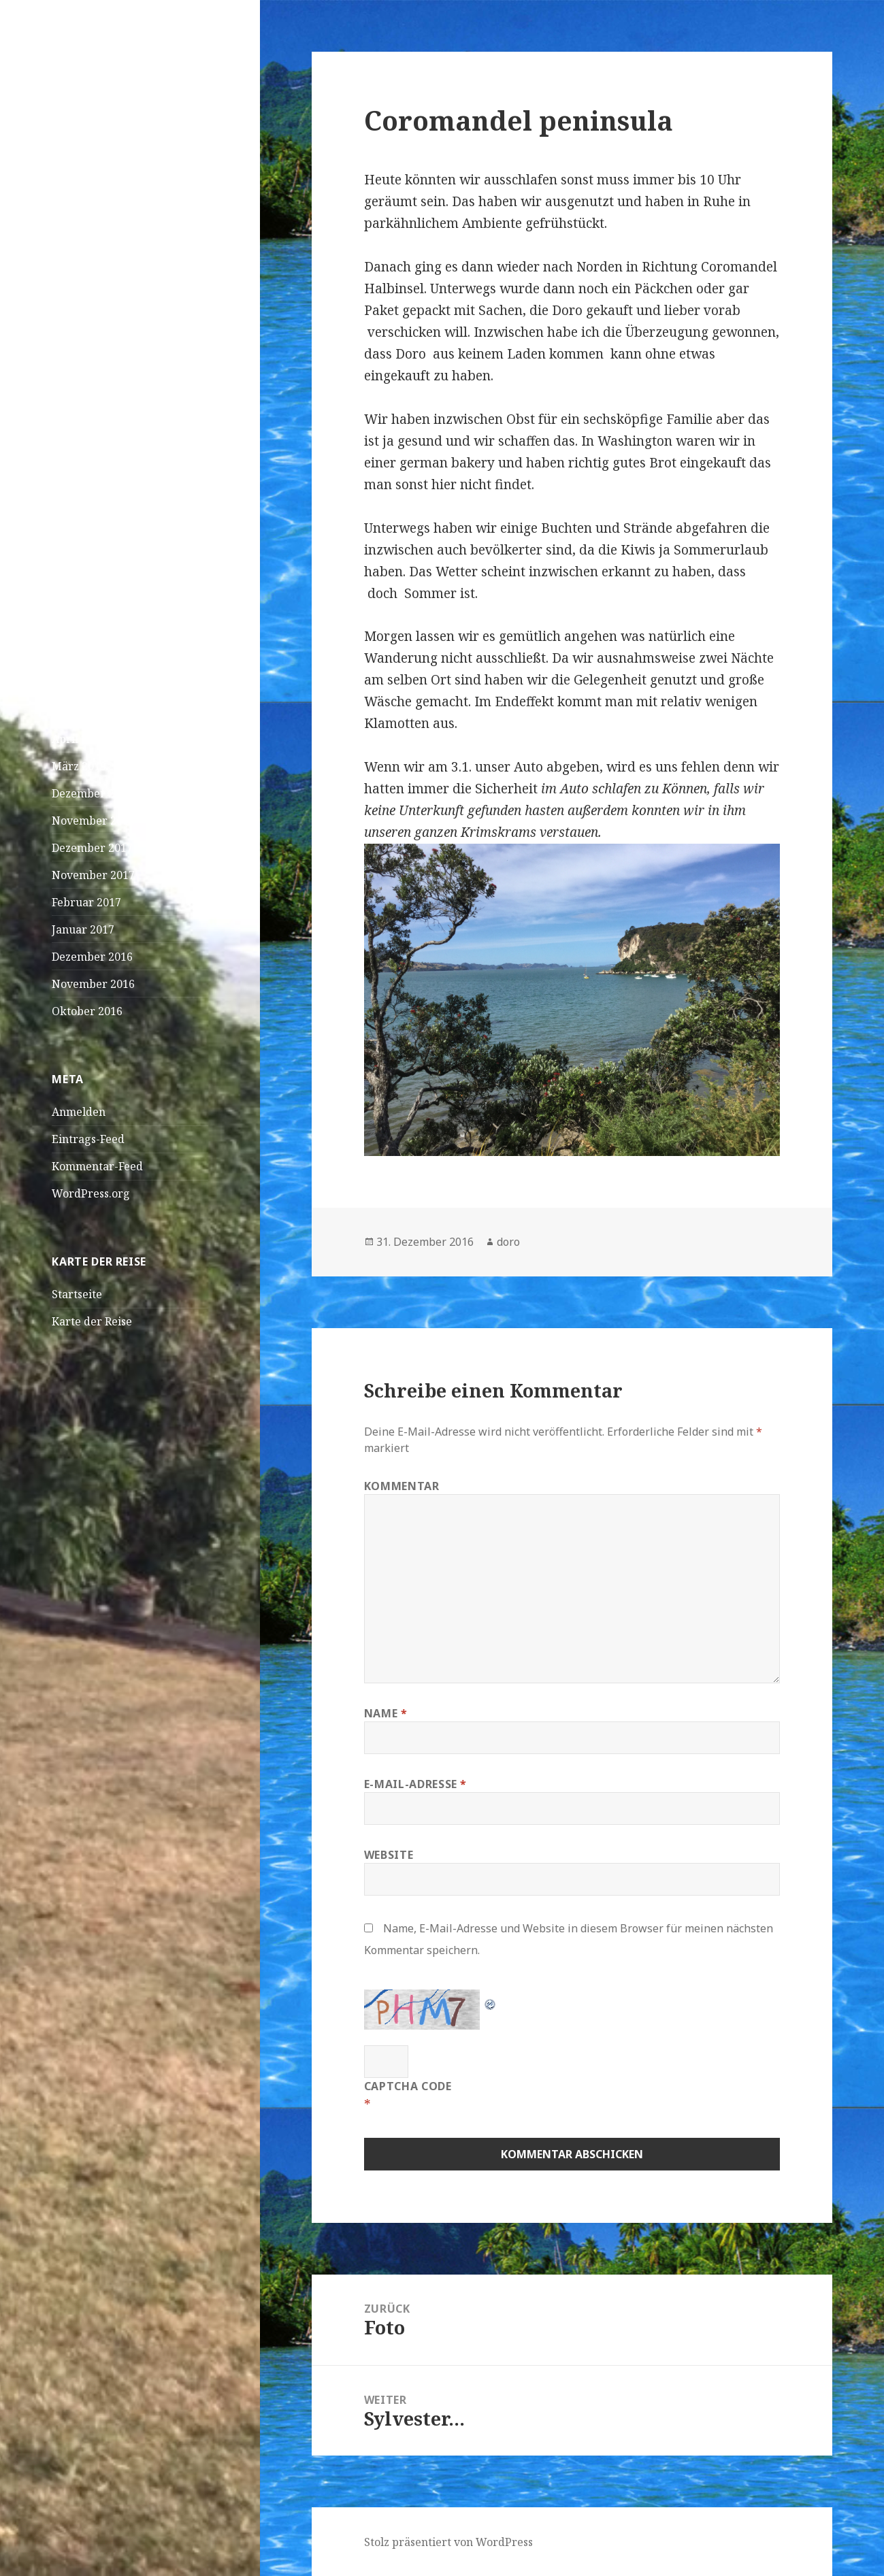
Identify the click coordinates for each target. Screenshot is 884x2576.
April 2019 (78, 738)
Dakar (68, 308)
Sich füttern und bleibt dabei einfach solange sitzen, (122, 496)
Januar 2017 (83, 929)
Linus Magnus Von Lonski (118, 539)
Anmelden (78, 1111)
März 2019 (79, 766)
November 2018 (93, 820)
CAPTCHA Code (408, 2086)
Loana (68, 583)
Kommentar (402, 1486)
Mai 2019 (75, 711)
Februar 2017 (86, 902)
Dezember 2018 (92, 793)
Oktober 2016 (87, 1011)
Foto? (115, 610)
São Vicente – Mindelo (109, 253)
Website (388, 1854)
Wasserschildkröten (104, 452)
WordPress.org (91, 1193)
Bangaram (129, 583)
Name (386, 1713)
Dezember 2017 (92, 847)
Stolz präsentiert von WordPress (448, 2541)
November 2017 (93, 875)
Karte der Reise (92, 1321)
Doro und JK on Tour (119, 73)
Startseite (77, 1294)
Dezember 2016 (92, 956)
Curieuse (75, 555)
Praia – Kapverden (100, 281)
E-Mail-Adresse (415, 1784)
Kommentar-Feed (97, 1166)
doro (508, 1241)
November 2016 (93, 983)
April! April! (84, 335)
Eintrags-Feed (88, 1139)
